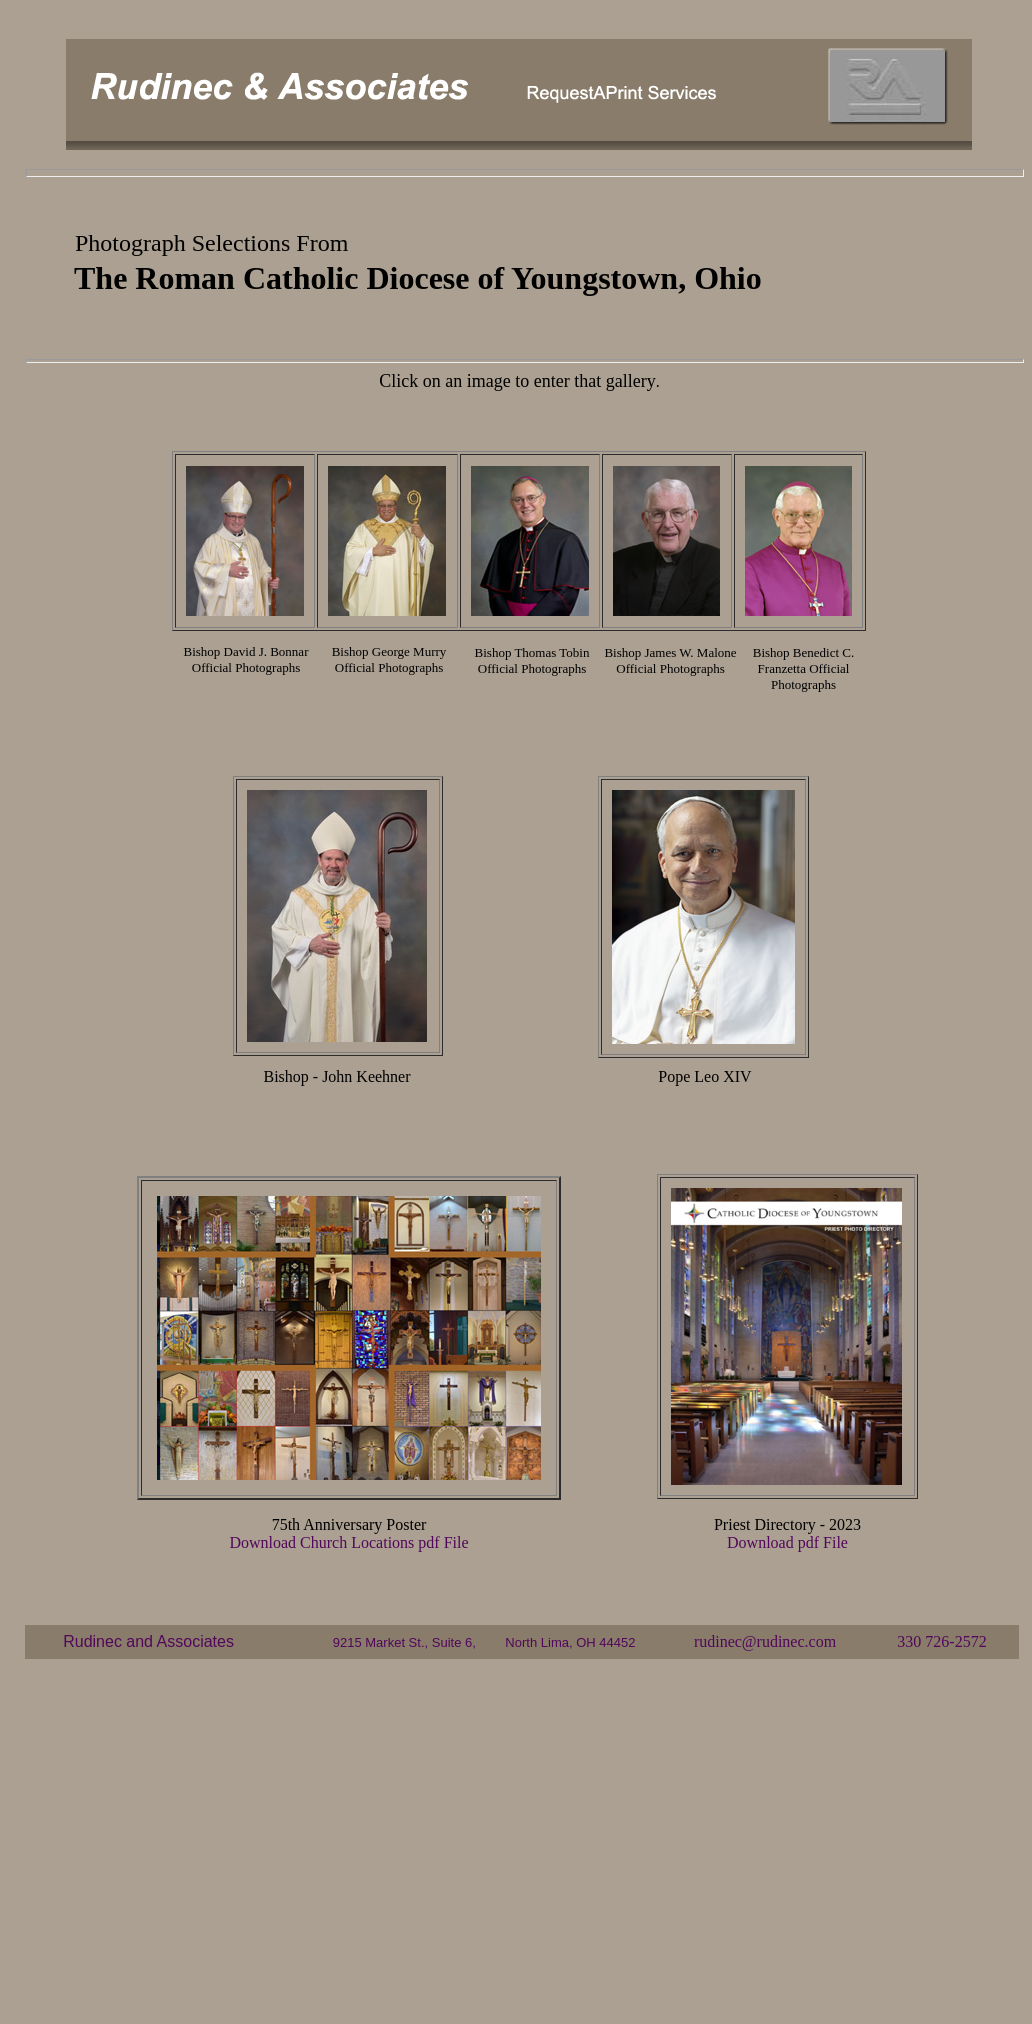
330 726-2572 (941, 1641)
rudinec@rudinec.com (765, 1641)
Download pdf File (787, 1542)
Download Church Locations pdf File (348, 1542)
